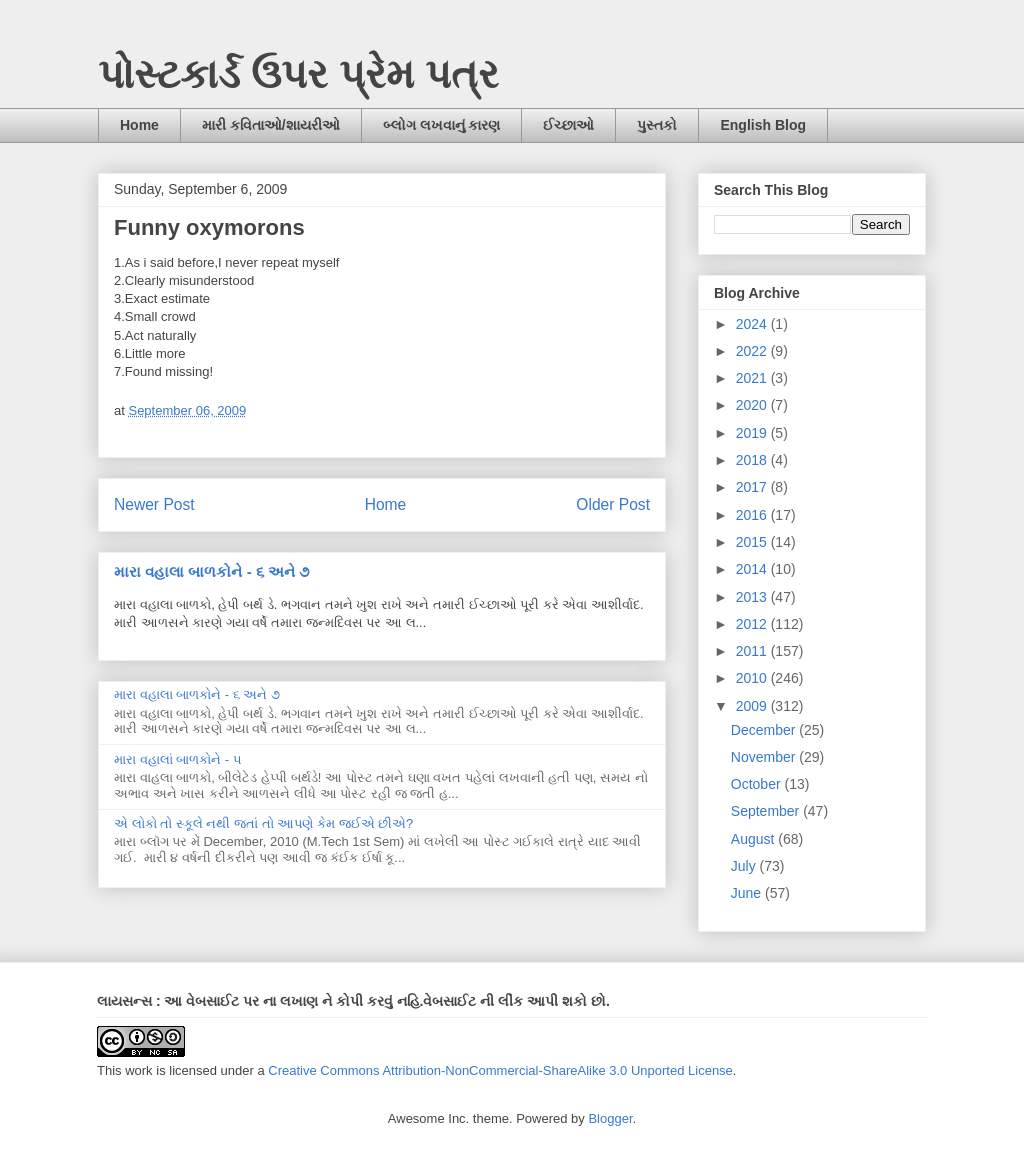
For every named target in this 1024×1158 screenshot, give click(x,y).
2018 (753, 460)
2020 (753, 405)
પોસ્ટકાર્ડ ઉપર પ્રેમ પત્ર (298, 74)
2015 (753, 542)
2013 (753, 597)
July (745, 866)
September (767, 811)
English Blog (763, 125)
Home (139, 125)
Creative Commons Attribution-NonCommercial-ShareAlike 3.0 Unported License (500, 1070)
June (748, 893)
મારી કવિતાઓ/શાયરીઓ (271, 125)
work (138, 1070)
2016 (753, 515)
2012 (753, 624)
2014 (753, 569)
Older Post (613, 504)
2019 (753, 433)
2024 (753, 324)
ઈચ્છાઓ (568, 125)
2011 (753, 651)
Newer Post (154, 504)
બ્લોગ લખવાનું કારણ (442, 125)
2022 (753, 351)
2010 (753, 678)
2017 (753, 487)
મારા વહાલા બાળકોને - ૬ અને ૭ (211, 571)
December (765, 730)
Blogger (610, 1118)
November (765, 757)
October (758, 784)
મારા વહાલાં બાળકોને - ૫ (178, 759)
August (754, 839)
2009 (753, 706)
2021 (753, 378)
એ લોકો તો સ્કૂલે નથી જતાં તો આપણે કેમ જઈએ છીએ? (263, 823)
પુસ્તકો (657, 125)
